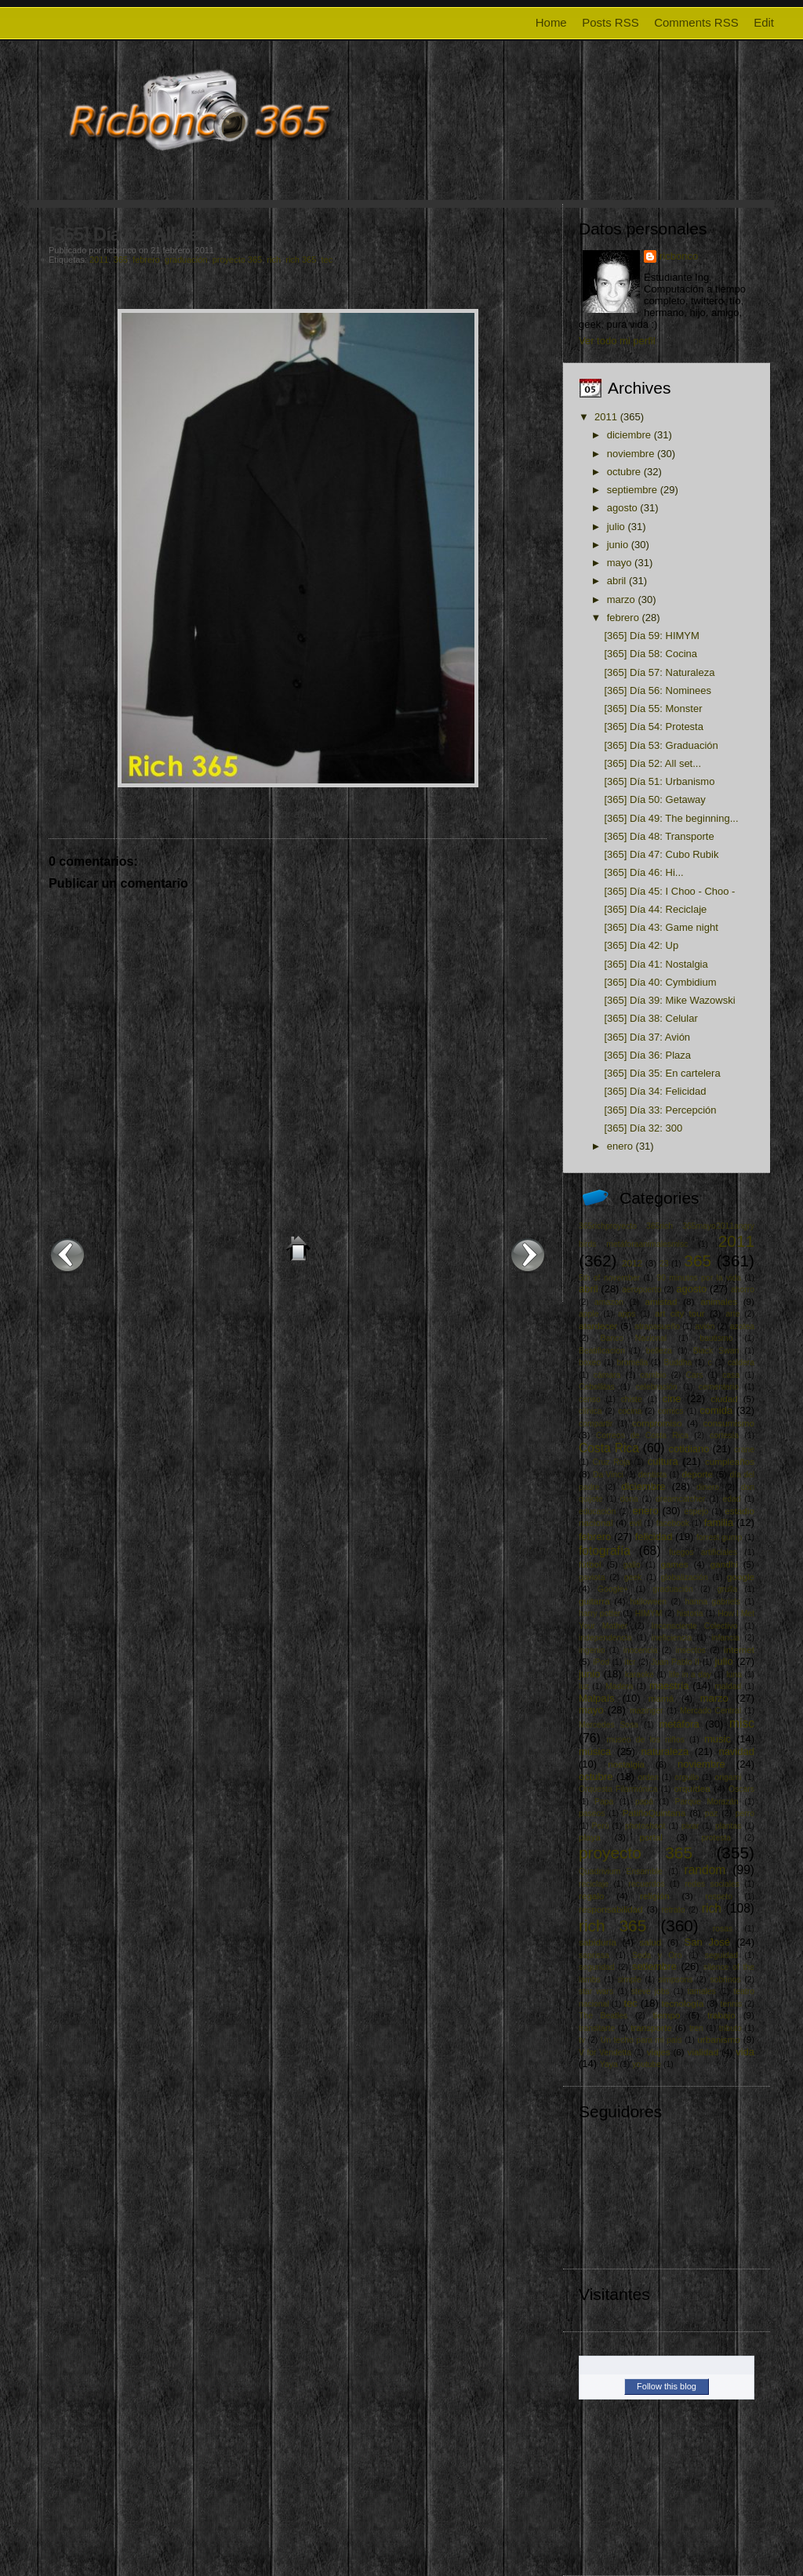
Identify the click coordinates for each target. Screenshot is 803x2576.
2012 (632, 1263)
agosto (622, 508)
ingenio (592, 1650)
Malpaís (597, 1698)
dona (629, 1499)
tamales (701, 1991)
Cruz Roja (611, 1462)
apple (588, 1314)
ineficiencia (672, 1637)
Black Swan (716, 1350)
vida (745, 2052)
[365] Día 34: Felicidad (655, 1091)
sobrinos (725, 1979)
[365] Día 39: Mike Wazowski (669, 1000)
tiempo (666, 2015)
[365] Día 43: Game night (661, 927)
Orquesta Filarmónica (618, 1789)
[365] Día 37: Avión (647, 1037)
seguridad (597, 1967)
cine (672, 1398)
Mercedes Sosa (608, 1724)
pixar (690, 1826)
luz (584, 1686)
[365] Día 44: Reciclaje (655, 909)
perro (745, 1813)
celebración (657, 1386)
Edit (764, 22)
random (704, 1870)
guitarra (594, 1601)
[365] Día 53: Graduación (661, 745)
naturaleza (665, 1751)
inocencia (640, 1650)
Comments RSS (696, 22)
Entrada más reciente (67, 1254)
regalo (592, 1896)
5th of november (609, 1277)
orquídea (692, 1788)
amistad (661, 1301)
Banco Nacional (633, 1338)
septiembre (632, 490)
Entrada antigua (528, 1254)
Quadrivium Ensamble (621, 1871)
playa (590, 1837)
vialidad (703, 2052)
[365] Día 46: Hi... (643, 872)
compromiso (657, 1423)
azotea (742, 1326)
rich (274, 259)
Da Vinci (608, 1474)
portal (651, 1837)
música (595, 1751)
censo (590, 1399)
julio (616, 526)
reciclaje (594, 1884)
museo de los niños (645, 1739)
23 (664, 1263)
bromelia (632, 1362)
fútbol (590, 1564)
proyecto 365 (238, 259)
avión (704, 1326)
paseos (592, 1813)
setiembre (654, 1966)
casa (730, 1375)
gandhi (724, 1564)
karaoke (639, 1674)
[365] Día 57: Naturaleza (659, 672)
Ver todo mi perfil (617, 341)
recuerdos (647, 1884)
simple (629, 1979)
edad (732, 1499)
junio (617, 544)
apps (627, 1314)
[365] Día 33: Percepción (660, 1110)
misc (741, 1723)
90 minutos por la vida (698, 1277)
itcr (630, 1662)
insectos (691, 1650)
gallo (632, 1564)
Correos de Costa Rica (642, 1435)
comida (715, 1410)
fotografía (604, 1550)
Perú (600, 1826)
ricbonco (678, 256)
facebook (672, 1523)
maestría (669, 1685)
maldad (727, 1686)
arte (733, 1314)
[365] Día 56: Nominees (657, 690)
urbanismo (718, 2039)
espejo (697, 1511)
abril (617, 581)
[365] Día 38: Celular (650, 1018)
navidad (736, 1751)
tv (582, 2040)
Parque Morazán (707, 1801)
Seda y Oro (656, 1955)
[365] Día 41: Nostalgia (655, 964)
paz (711, 1813)
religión (655, 1896)
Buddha (678, 1362)
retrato (673, 1910)
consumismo (728, 1423)
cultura (663, 1461)
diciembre (629, 435)
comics (670, 1411)
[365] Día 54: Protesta (653, 726)
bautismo (715, 1338)
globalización (684, 1577)
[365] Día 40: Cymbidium (660, 982)
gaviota (592, 1577)
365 (121, 259)
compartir (595, 1423)
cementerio (719, 1386)
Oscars (741, 1789)
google (740, 1576)
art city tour (680, 1313)
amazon (608, 1302)
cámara (607, 1375)
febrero (146, 259)
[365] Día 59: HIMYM (651, 635)
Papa (603, 1801)
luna (734, 1674)
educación (597, 1511)
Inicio (298, 1248)
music (717, 1739)
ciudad (723, 1398)
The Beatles (603, 2015)
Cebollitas (597, 1386)
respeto (718, 1896)
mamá (661, 1698)
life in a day (690, 1674)
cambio (653, 1375)
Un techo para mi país (641, 2040)
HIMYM (649, 1613)
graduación (186, 259)
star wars (596, 1991)
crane (744, 1449)
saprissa (594, 1955)
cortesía (724, 1435)
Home (551, 22)
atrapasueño (657, 1326)
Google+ (613, 1589)
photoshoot (645, 1826)
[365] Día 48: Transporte (659, 836)
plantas (728, 1826)
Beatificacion (602, 1350)
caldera (741, 1362)
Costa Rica (609, 1448)
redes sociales (712, 1884)
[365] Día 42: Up (641, 945)
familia (719, 1522)
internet (739, 1649)
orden (648, 1777)
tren (696, 2028)
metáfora (679, 1724)
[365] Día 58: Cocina (650, 653)
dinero (707, 1487)
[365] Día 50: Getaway (654, 799)
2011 (98, 259)
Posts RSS (610, 22)
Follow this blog (666, 2386)
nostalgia (626, 1764)
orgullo (686, 1777)
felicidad (654, 1536)
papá (644, 1801)
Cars (694, 1375)
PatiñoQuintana (654, 1813)
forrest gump (719, 1537)
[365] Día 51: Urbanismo (659, 781)
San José (707, 1942)
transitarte (597, 2028)
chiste (631, 1399)
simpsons (676, 1979)
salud (650, 1942)
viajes (658, 2052)
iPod (601, 1662)
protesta (716, 1837)
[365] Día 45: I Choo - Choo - (669, 891)
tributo (730, 2028)
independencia (605, 1637)
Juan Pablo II (675, 1662)
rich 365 (300, 259)
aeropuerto (641, 1289)
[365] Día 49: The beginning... (671, 818)
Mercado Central (710, 1710)
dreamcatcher (681, 1499)
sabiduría (597, 1942)
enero (620, 1146)
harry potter (599, 1613)
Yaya (609, 2064)
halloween (648, 1601)
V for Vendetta (605, 2052)
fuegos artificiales (703, 1552)
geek (633, 1577)
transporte (651, 2027)
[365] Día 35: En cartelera (662, 1073)
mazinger (646, 1710)
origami (728, 1777)
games (674, 1564)
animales (718, 1301)
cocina (629, 1411)
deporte (697, 1474)
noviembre (631, 454)
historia (690, 1613)
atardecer (598, 1326)
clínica (590, 1411)
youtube (646, 2064)
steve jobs (650, 1991)
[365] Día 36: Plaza (647, 1055)
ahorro (742, 1289)
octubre (624, 472)
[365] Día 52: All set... (133, 234)
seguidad (721, 1955)
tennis (732, 2004)
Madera (619, 1686)
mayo (619, 563)
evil (636, 1523)
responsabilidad (611, 1909)
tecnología (683, 2003)
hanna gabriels (712, 1601)
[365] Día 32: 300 (643, 1128)
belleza (659, 1350)
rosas (722, 1928)
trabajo (721, 2015)
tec (326, 259)
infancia (725, 1637)
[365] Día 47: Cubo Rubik (661, 854)
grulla (727, 1589)
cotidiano (688, 1449)
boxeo (590, 1362)
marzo (621, 599)
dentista (652, 1474)
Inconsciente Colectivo (695, 1626)
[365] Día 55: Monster (653, 708)
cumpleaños (729, 1461)
